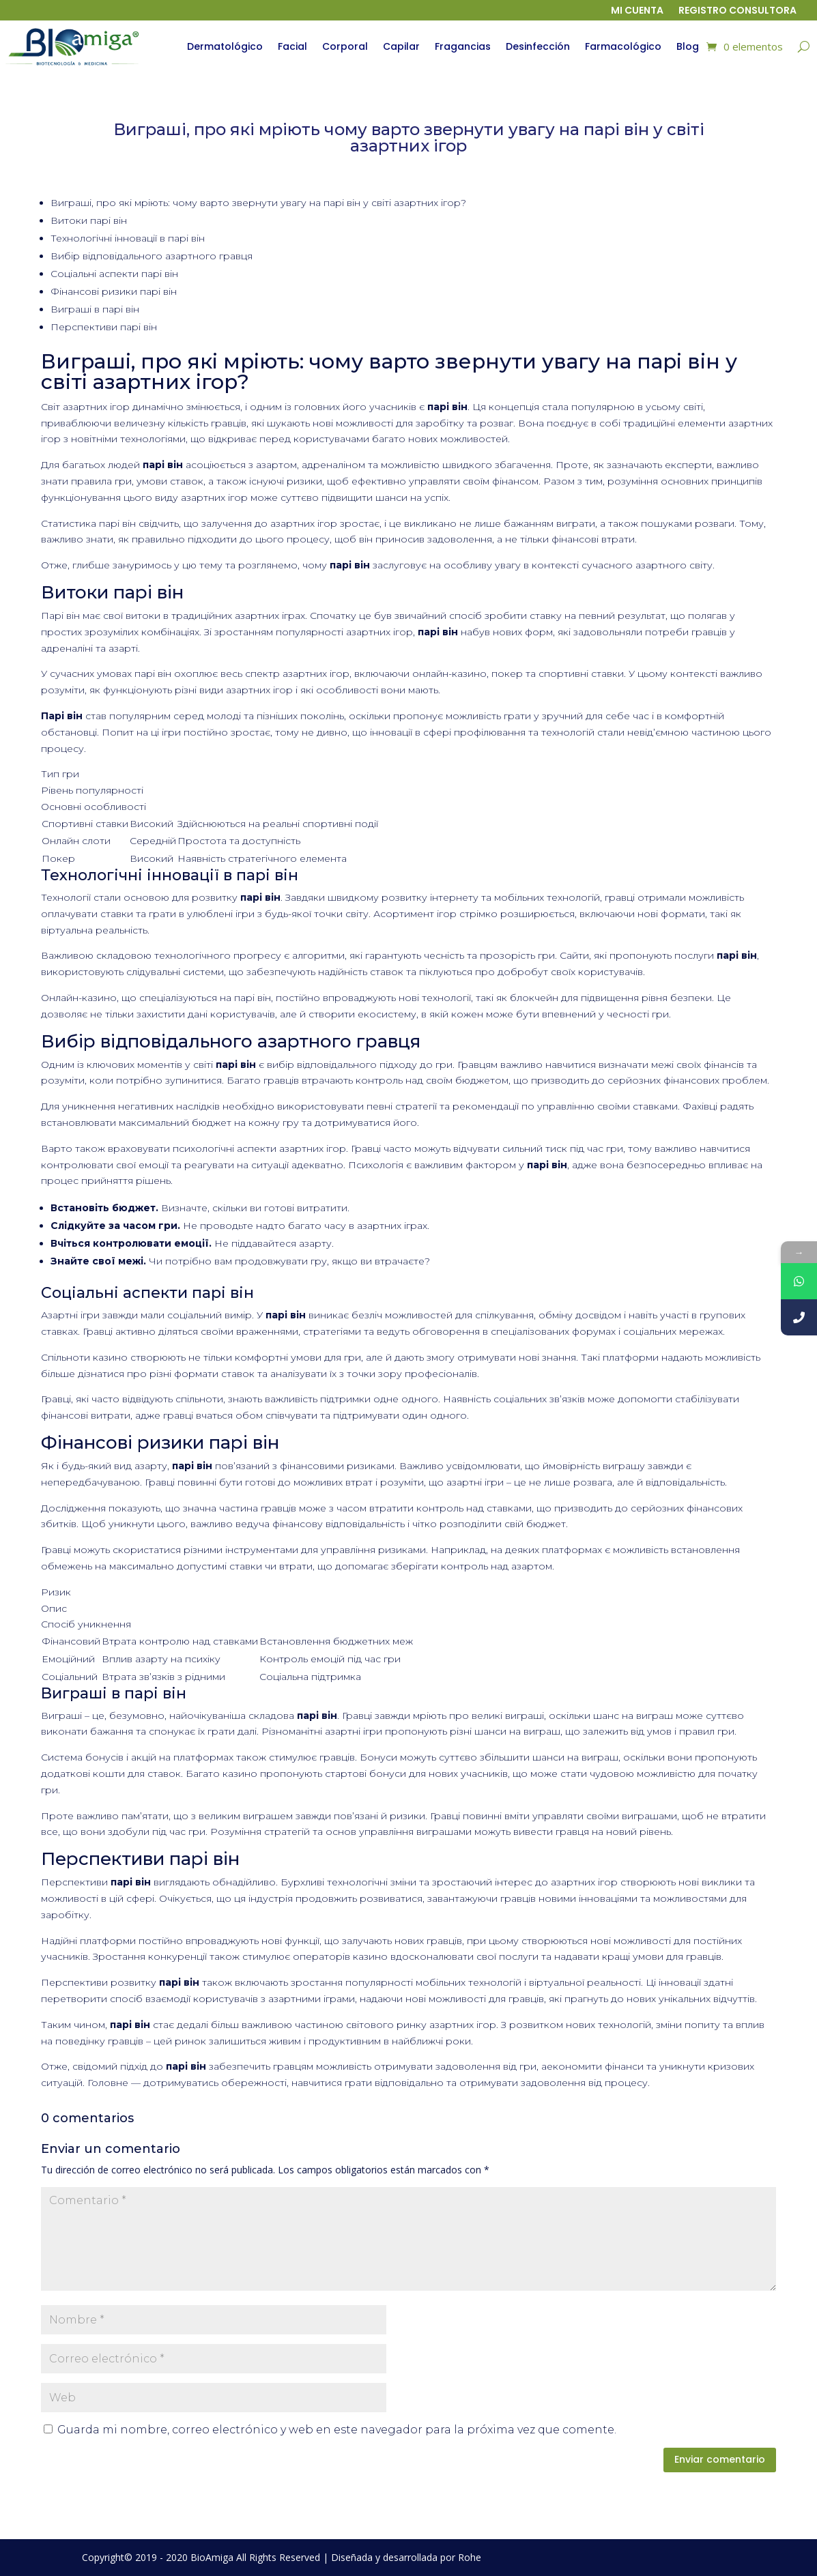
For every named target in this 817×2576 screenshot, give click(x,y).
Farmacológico (623, 46)
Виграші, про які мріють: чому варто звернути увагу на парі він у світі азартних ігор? (258, 203)
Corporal (345, 46)
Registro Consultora (737, 11)
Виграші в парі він (95, 309)
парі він (117, 523)
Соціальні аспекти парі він (114, 273)
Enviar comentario (719, 2459)
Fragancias (463, 46)
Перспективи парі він (104, 327)
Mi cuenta (637, 11)
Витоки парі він (89, 220)
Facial (292, 46)
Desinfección (538, 46)
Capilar (401, 46)
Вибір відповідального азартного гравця (152, 256)
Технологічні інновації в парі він (128, 238)
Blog (687, 46)
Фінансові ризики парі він (114, 291)
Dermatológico (225, 46)
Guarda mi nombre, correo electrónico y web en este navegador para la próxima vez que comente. (336, 2429)
